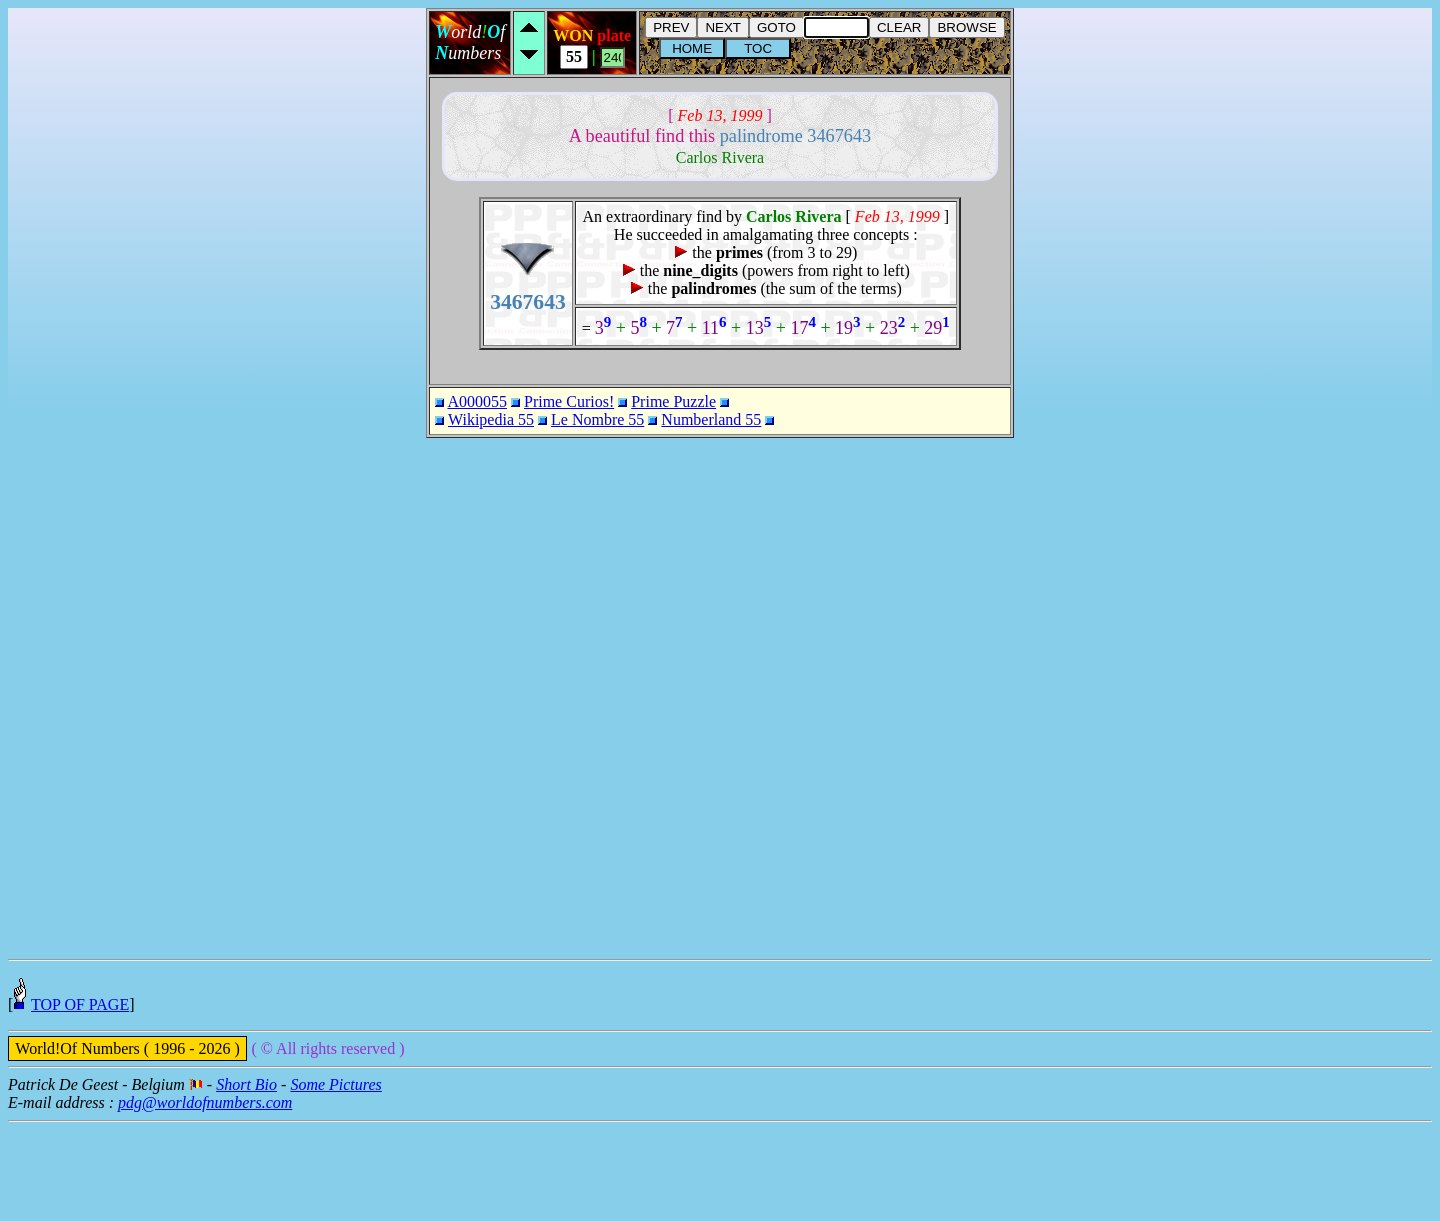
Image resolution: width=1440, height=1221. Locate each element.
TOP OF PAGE (80, 1103)
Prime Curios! (569, 401)
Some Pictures (335, 1183)
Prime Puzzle (673, 401)
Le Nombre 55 (597, 419)
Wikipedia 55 (491, 419)
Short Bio (246, 1183)
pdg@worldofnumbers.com (205, 1201)
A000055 (477, 401)
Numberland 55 (711, 419)
